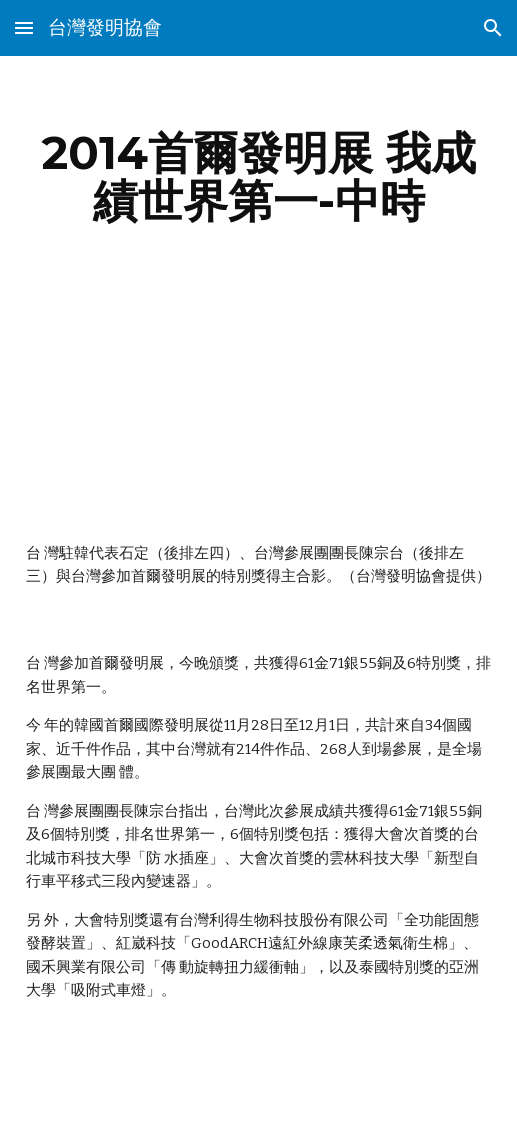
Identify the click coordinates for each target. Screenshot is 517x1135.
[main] (259, 177)
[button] (24, 27)
